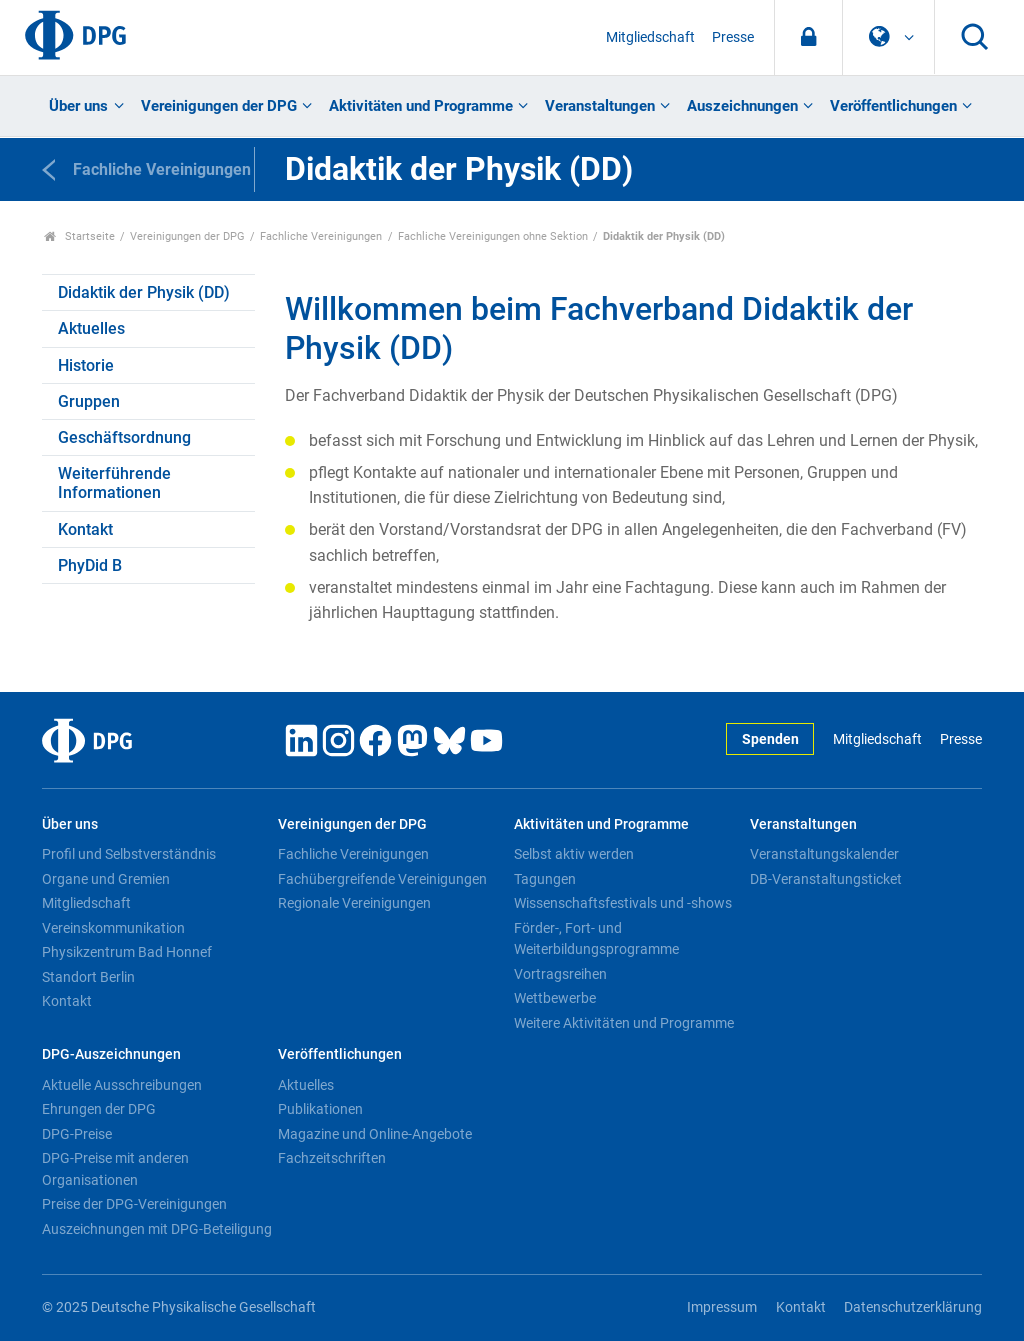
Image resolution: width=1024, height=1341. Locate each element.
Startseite (79, 236)
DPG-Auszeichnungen (111, 1054)
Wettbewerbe (555, 998)
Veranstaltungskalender (824, 854)
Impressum (722, 1307)
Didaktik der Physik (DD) (144, 292)
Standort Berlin (88, 977)
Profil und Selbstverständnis (129, 854)
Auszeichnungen (742, 106)
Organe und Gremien (106, 879)
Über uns (78, 106)
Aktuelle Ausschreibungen (122, 1085)
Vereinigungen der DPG (219, 106)
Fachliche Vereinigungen (321, 236)
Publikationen (320, 1109)
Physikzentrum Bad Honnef (127, 952)
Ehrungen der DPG (99, 1109)
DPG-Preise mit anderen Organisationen (115, 1169)
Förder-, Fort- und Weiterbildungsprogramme (596, 939)
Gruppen (89, 401)
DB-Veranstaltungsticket (826, 879)
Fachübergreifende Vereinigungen (382, 879)
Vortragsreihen (560, 974)
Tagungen (545, 879)
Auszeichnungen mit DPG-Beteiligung (157, 1229)
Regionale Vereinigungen (354, 903)
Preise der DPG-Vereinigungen (134, 1204)
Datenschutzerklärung (913, 1307)
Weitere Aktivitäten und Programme (624, 1023)
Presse (733, 37)
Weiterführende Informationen (114, 483)
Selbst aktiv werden (574, 854)
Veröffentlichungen (893, 106)
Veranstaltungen (600, 106)
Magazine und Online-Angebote (375, 1134)
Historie (86, 365)
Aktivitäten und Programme (421, 106)
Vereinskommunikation (113, 928)
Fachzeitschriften (332, 1158)
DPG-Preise (77, 1134)
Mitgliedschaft (650, 37)
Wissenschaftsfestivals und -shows (623, 903)
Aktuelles (91, 328)
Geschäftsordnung (124, 437)
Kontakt (85, 529)
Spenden (770, 739)
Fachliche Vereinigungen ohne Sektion (493, 236)
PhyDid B (90, 565)
